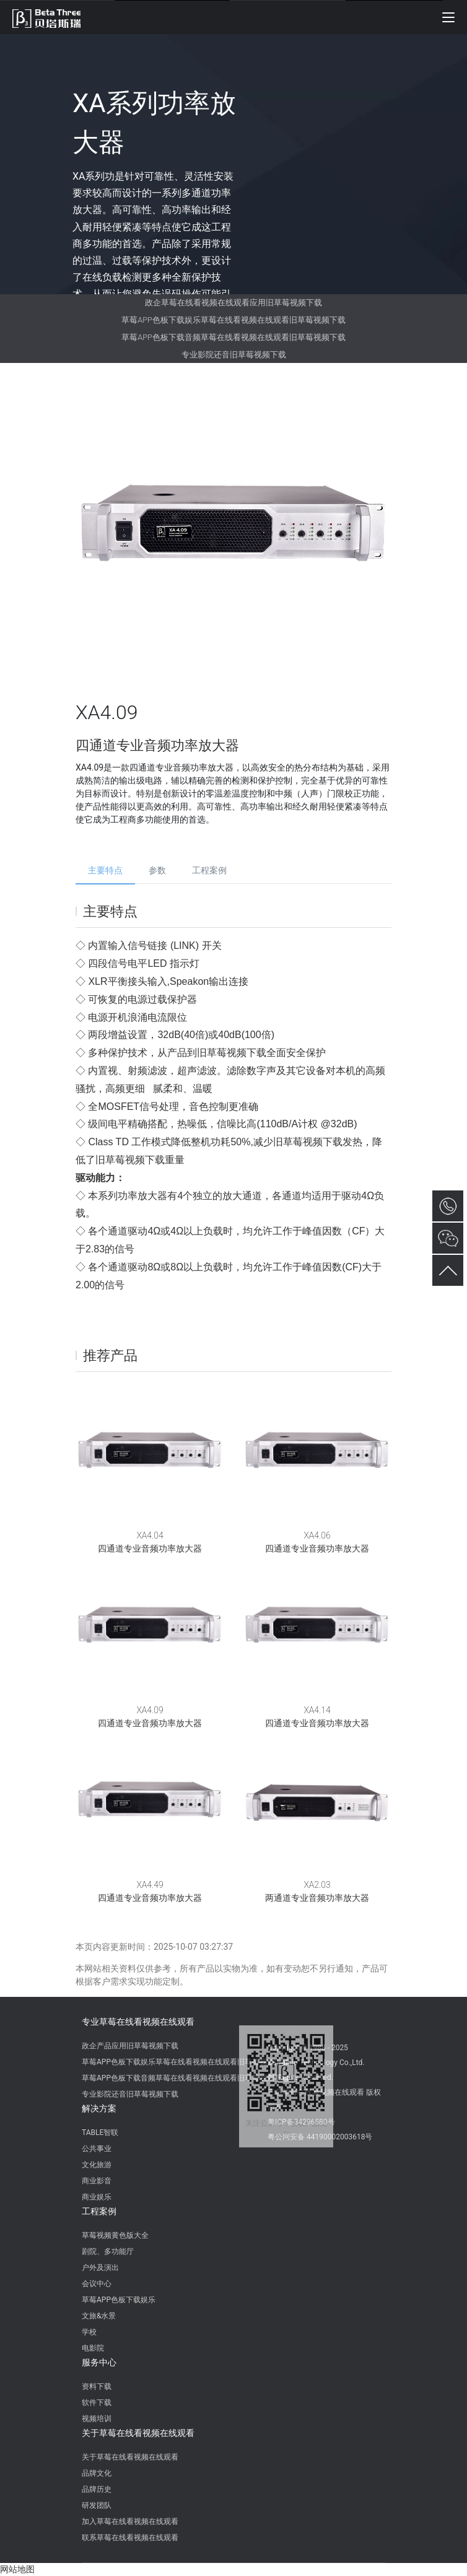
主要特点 (105, 870)
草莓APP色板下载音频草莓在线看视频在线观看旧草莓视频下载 (233, 337)
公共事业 (96, 2148)
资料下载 (96, 2386)
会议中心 (96, 2283)
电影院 (93, 2348)
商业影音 (96, 2181)
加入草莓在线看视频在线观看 (130, 2521)
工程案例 (209, 870)
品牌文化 (96, 2473)
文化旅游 (96, 2164)
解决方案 (99, 2108)
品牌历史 (96, 2489)
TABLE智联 (100, 2132)
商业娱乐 (96, 2197)
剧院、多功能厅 (108, 2251)
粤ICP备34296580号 (301, 2122)
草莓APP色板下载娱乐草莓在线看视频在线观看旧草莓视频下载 (233, 320)
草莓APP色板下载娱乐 (118, 2299)
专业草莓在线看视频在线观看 (138, 2022)
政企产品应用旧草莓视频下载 (130, 2045)
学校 (89, 2332)
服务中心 (99, 2362)
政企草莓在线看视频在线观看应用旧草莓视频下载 (233, 302)
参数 (157, 870)
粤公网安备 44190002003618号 (320, 2137)
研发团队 (96, 2505)
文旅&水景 (99, 2316)
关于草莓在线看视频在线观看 (138, 2433)
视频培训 (96, 2418)
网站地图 (17, 2569)
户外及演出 (100, 2267)
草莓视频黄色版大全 (115, 2235)
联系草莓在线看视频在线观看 (130, 2537)
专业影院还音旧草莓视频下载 (233, 354)
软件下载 (96, 2402)
